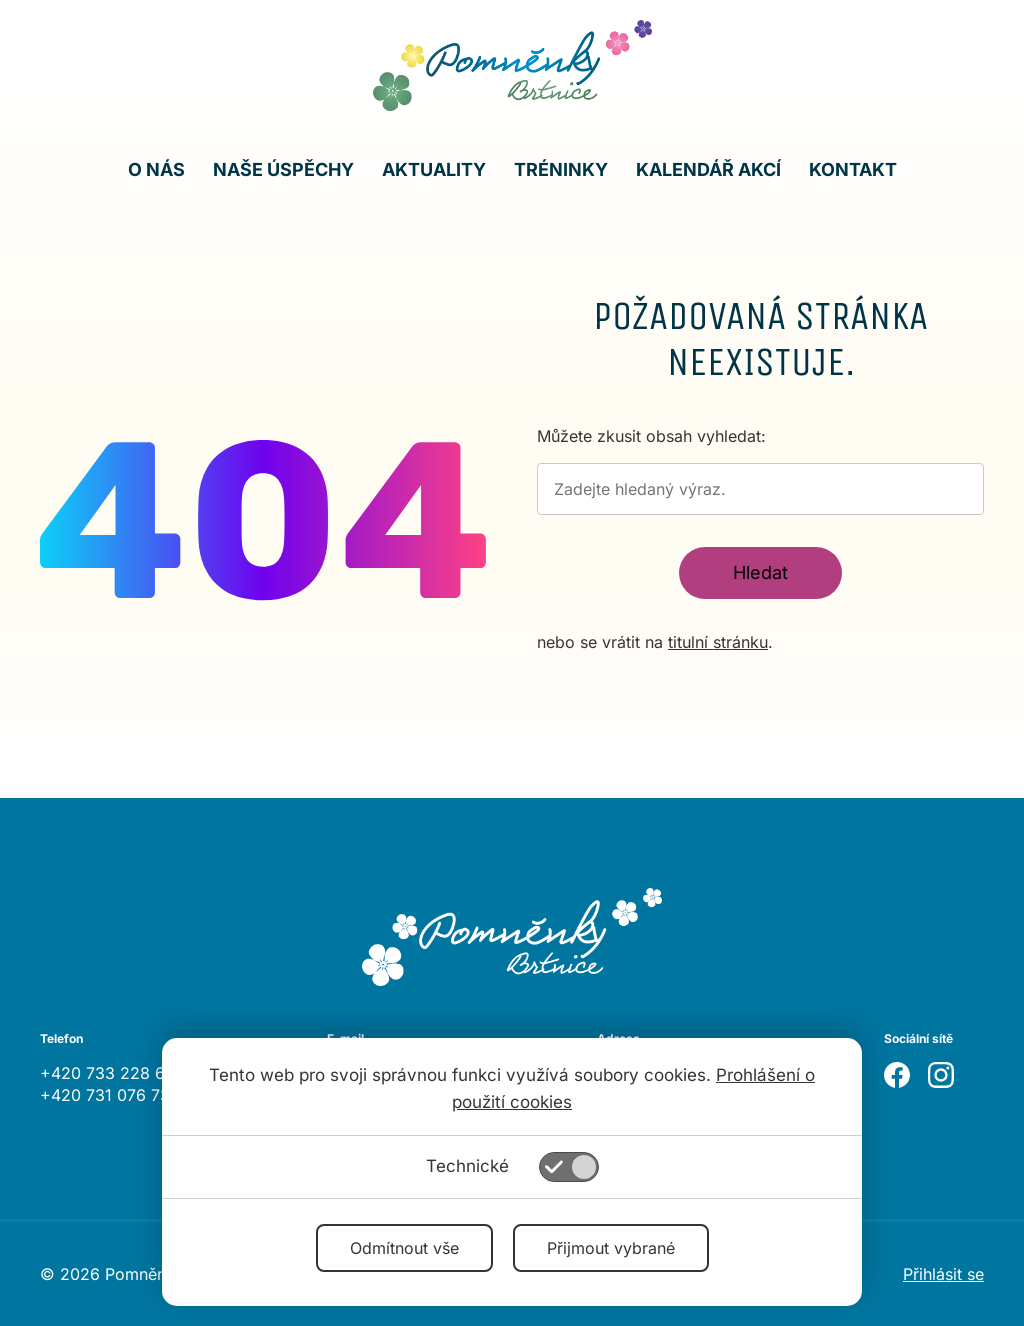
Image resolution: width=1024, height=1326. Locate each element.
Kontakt (853, 169)
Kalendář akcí (708, 169)
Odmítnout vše (404, 1248)
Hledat (760, 572)
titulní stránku (718, 642)
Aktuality (434, 169)
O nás (156, 169)
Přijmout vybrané (611, 1248)
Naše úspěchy (283, 169)
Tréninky (561, 169)
